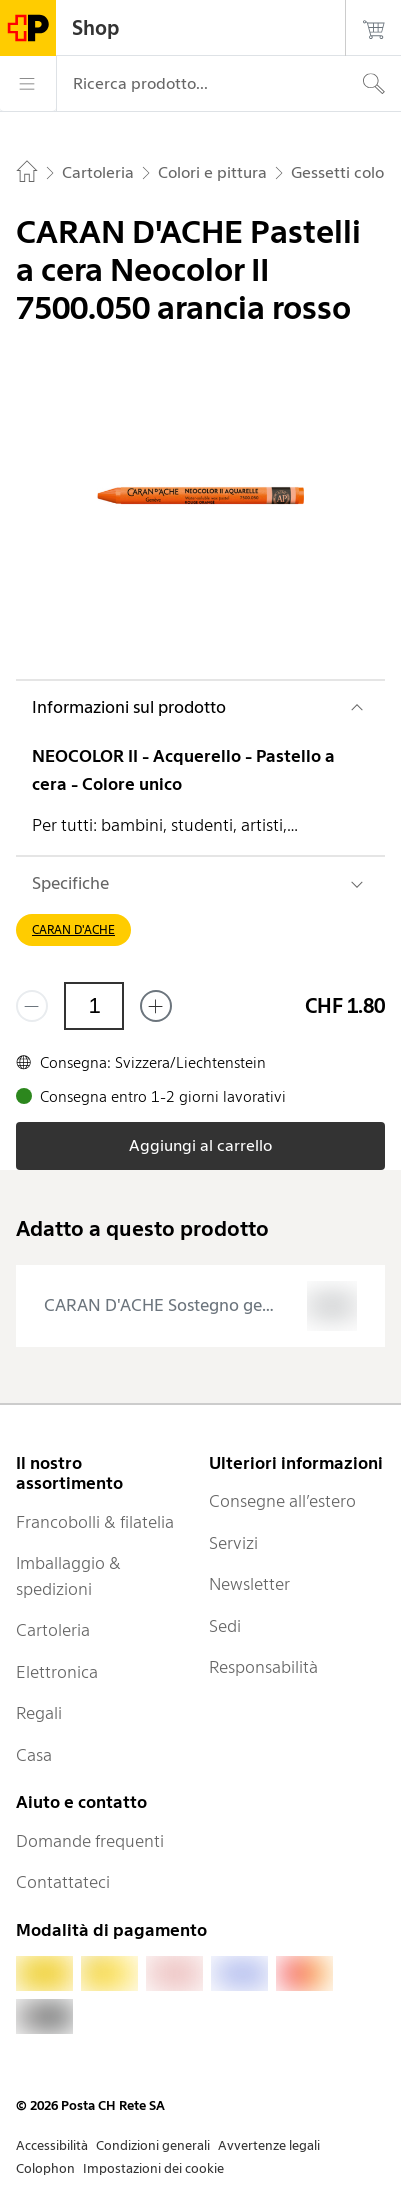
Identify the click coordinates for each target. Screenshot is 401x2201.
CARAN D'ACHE (73, 929)
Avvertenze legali (269, 2145)
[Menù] (28, 84)
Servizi (233, 1543)
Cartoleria (53, 1630)
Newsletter (249, 1584)
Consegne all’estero (282, 1501)
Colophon (45, 2168)
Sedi (225, 1626)
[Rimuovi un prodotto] (32, 1006)
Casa (34, 1755)
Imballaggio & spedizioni (68, 1576)
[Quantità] (94, 1006)
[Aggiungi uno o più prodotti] (156, 1006)
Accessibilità (52, 2145)
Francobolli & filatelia (95, 1522)
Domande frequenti (90, 1841)
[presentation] (200, 1306)
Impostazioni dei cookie (153, 2168)
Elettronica (57, 1672)
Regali (39, 1713)
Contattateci (63, 1882)
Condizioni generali (153, 2145)
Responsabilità (263, 1667)
